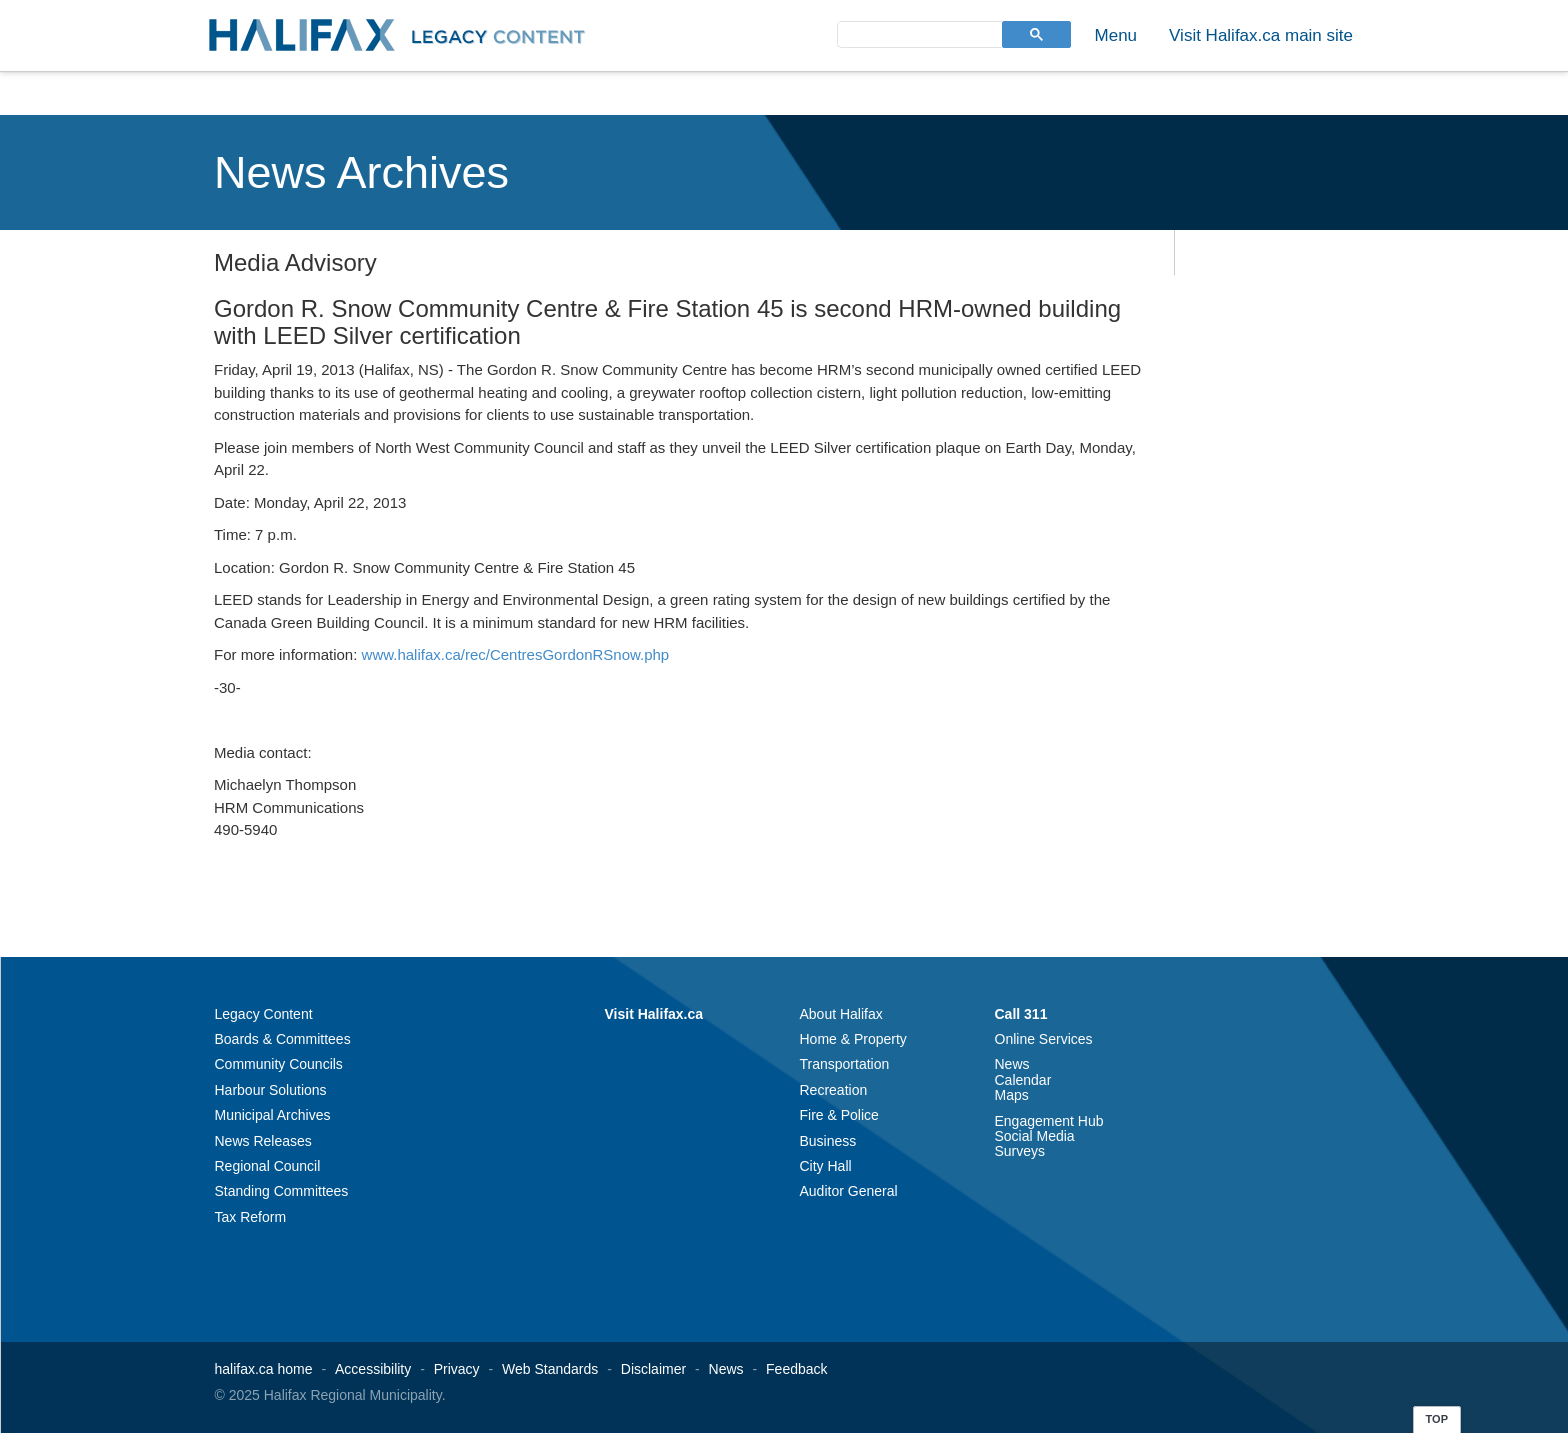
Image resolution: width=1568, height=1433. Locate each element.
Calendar (1023, 1080)
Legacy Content (264, 1014)
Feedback (796, 1369)
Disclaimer (653, 1369)
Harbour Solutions (271, 1090)
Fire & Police (839, 1115)
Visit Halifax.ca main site (1261, 35)
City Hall (826, 1166)
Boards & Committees (283, 1039)
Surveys (1020, 1151)
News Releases (263, 1141)
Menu (1116, 35)
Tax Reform (251, 1217)
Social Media (1035, 1136)
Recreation (834, 1090)
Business (828, 1141)
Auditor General (849, 1191)
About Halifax (841, 1014)
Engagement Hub (1049, 1121)
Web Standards (550, 1369)
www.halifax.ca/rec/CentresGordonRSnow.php (516, 654)
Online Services (1044, 1039)
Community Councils (279, 1064)
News (1012, 1064)
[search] (918, 33)
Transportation (845, 1064)
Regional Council (268, 1166)
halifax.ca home (264, 1369)
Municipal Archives (273, 1115)
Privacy (457, 1369)
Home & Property (853, 1039)
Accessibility (373, 1369)
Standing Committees (282, 1191)
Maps (1012, 1095)
